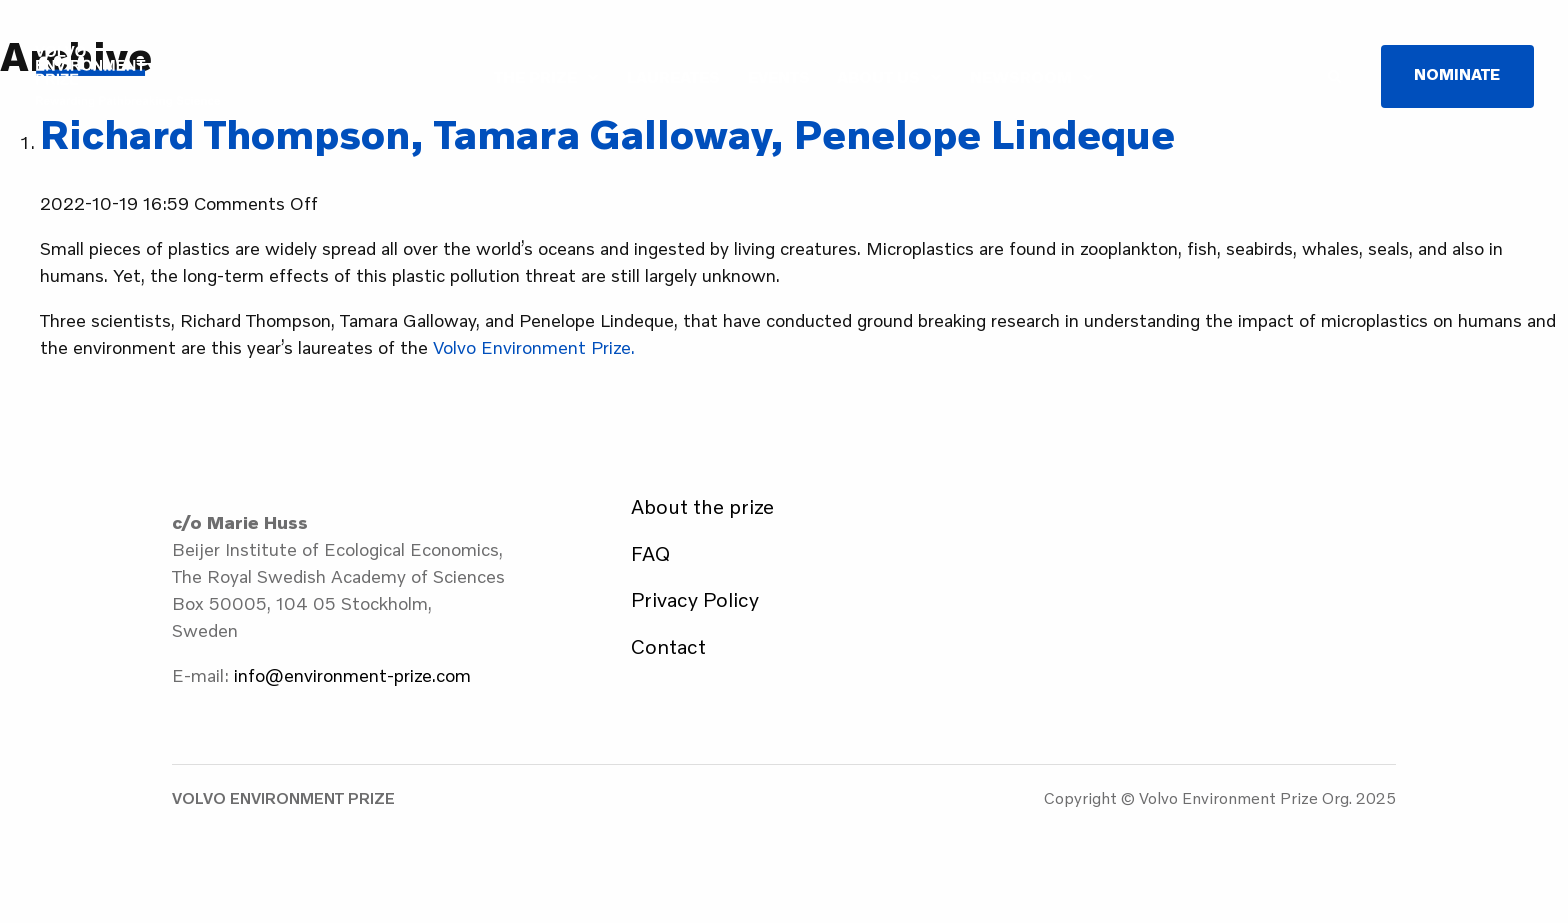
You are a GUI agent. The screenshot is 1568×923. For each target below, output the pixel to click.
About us (878, 77)
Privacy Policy (695, 599)
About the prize (702, 506)
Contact (668, 646)
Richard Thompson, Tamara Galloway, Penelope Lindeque (607, 133)
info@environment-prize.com (352, 675)
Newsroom (1021, 77)
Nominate (1457, 74)
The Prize (535, 77)
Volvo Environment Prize (127, 76)
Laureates (673, 77)
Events (779, 77)
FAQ (650, 553)
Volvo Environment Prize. (534, 347)
